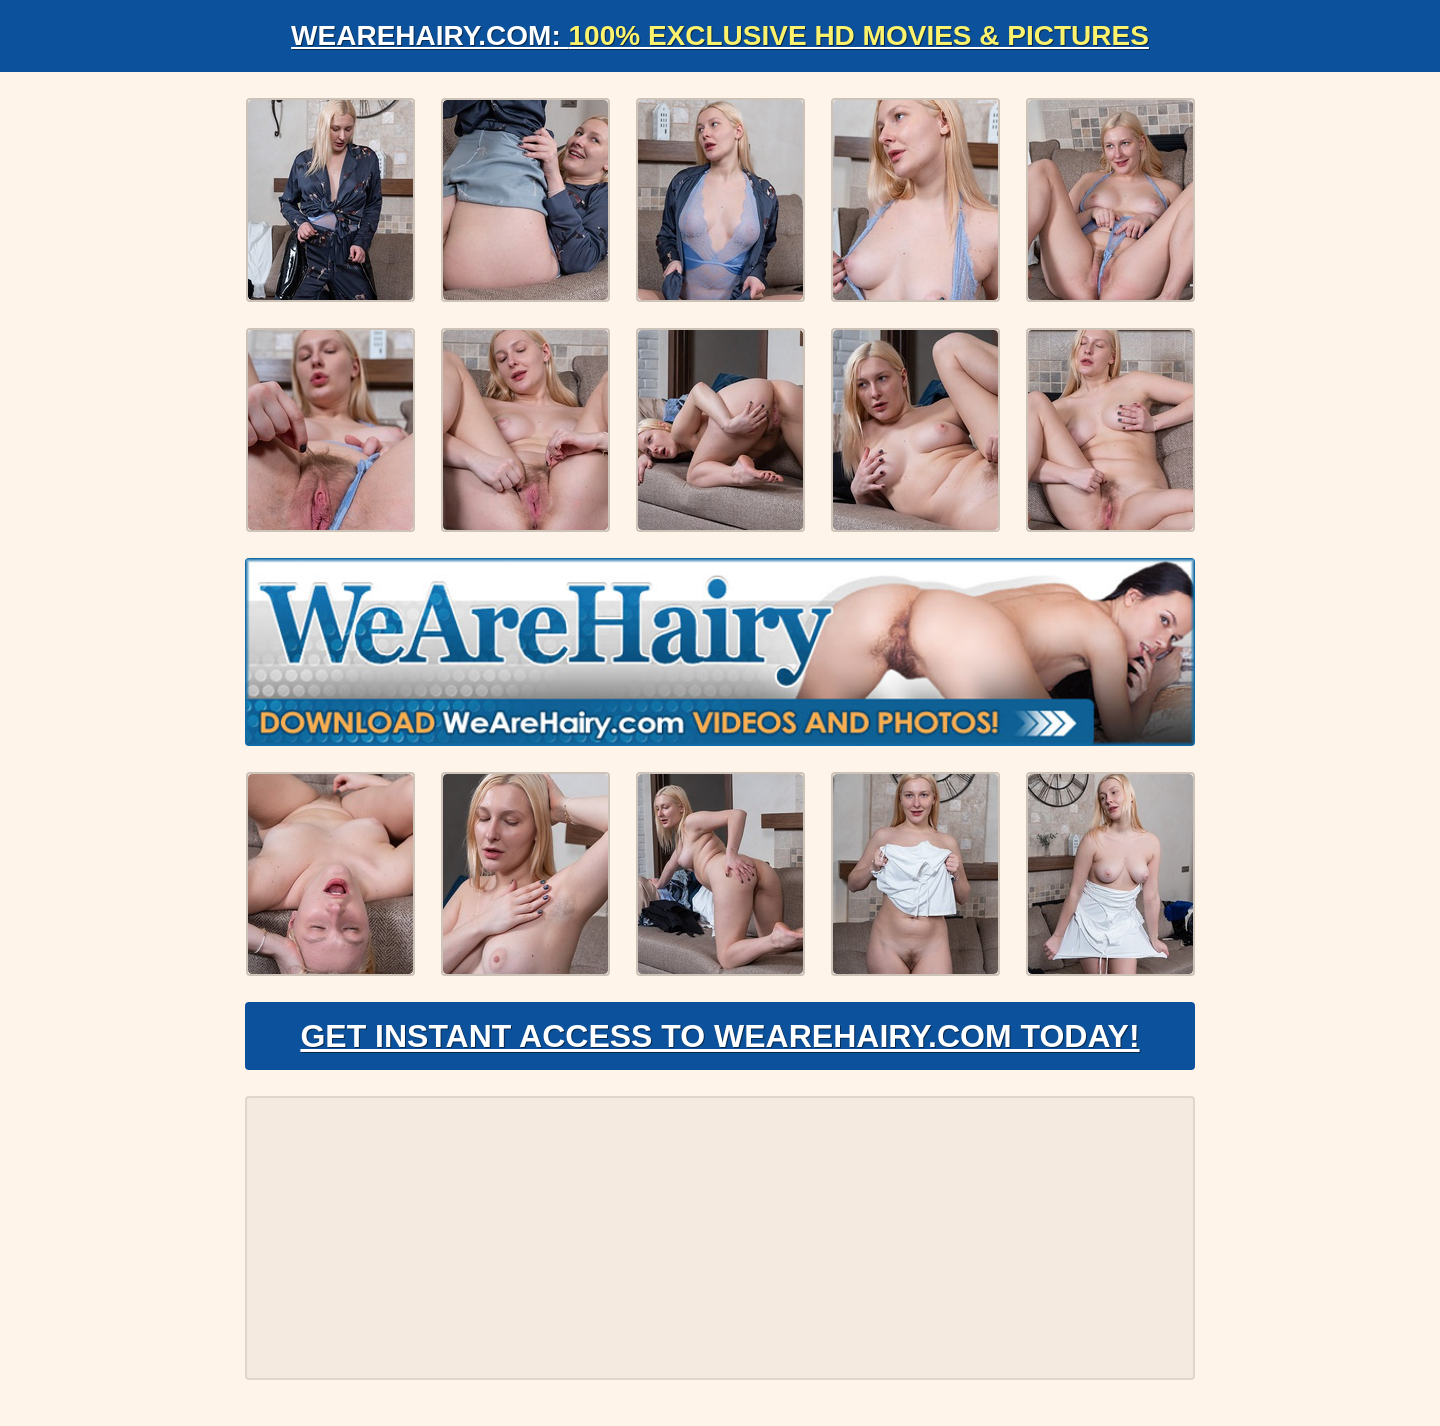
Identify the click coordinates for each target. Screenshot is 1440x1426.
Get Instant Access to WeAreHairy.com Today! (719, 1036)
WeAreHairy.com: (720, 35)
